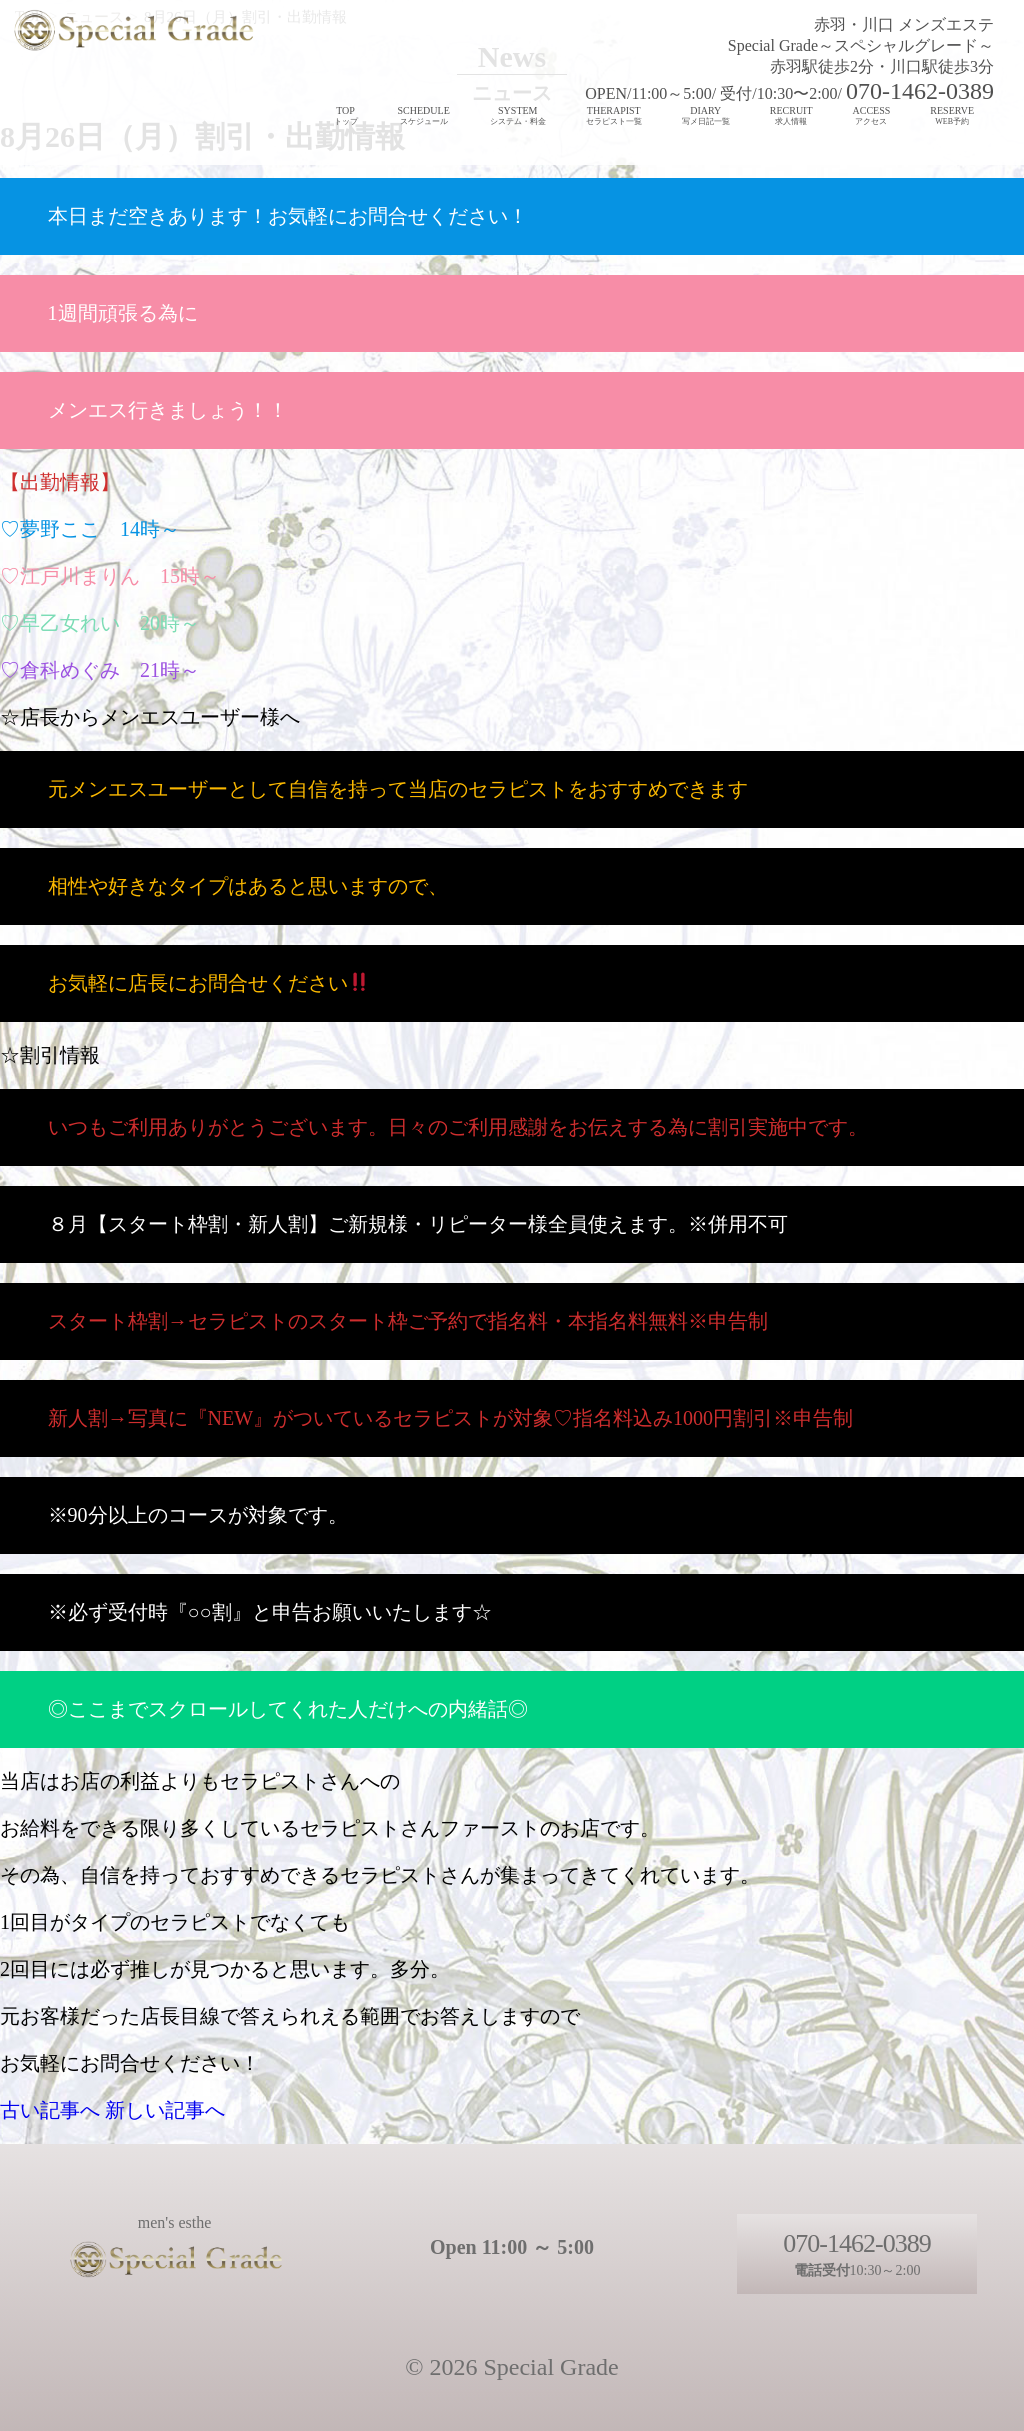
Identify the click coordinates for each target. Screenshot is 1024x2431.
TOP (346, 116)
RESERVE (952, 116)
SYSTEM (518, 116)
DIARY (706, 116)
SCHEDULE (424, 116)
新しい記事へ (165, 2110)
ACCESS (872, 116)
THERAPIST (614, 116)
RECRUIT (791, 116)
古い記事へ (50, 2110)
